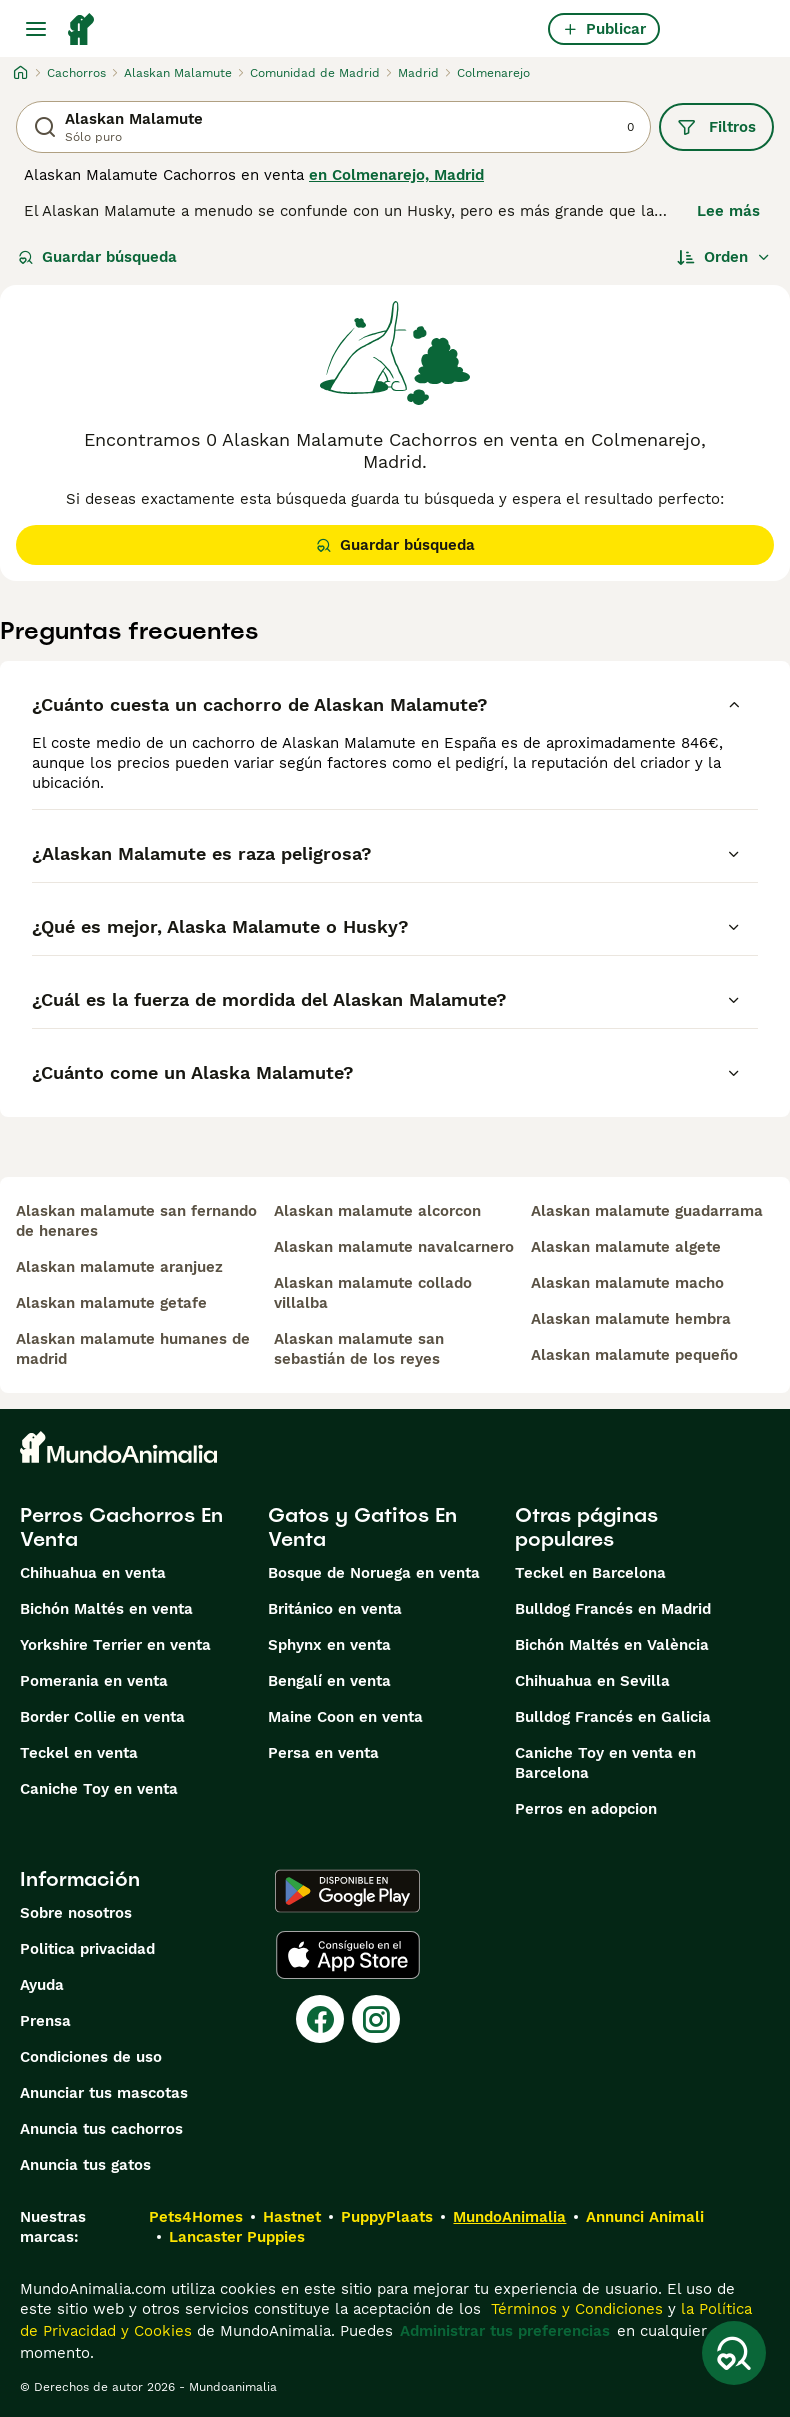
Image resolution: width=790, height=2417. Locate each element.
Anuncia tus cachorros (101, 2129)
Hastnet (292, 2217)
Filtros (716, 127)
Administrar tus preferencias (505, 2331)
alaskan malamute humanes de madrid (133, 1349)
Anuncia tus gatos (85, 2165)
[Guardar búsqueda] (734, 2353)
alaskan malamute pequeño (634, 1355)
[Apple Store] (348, 1955)
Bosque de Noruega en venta (374, 1573)
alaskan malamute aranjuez (119, 1267)
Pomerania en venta (94, 1681)
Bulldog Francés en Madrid (613, 1609)
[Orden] (724, 257)
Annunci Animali (645, 2217)
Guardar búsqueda (97, 257)
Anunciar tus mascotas (104, 2093)
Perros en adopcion (586, 1809)
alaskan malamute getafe (111, 1303)
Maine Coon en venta (345, 1717)
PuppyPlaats (387, 2217)
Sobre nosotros (76, 1913)
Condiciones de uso (91, 2057)
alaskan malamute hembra (631, 1319)
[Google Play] (347, 1891)
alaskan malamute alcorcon (377, 1211)
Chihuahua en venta (93, 1573)
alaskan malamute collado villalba (373, 1293)
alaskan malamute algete (626, 1247)
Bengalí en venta (329, 1681)
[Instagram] (376, 2019)
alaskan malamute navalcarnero (394, 1247)
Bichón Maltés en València (612, 1645)
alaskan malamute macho (627, 1283)
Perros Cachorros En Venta (121, 1527)
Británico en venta (335, 1609)
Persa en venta (323, 1753)
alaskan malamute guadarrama (647, 1211)
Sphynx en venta (329, 1645)
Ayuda (42, 1985)
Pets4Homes (196, 2217)
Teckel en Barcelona (590, 1573)
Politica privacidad (87, 1949)
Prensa (45, 2021)
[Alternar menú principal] (36, 29)
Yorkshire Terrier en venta (115, 1645)
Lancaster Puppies (237, 2237)
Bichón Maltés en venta (106, 1609)
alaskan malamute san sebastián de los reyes (359, 1349)
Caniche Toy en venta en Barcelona (605, 1763)
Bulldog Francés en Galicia (613, 1717)
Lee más (728, 211)
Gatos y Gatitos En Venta (362, 1527)
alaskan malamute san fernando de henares (136, 1221)
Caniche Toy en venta (99, 1789)
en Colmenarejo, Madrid (396, 175)
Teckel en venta (79, 1753)
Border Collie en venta (102, 1717)
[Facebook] (320, 2019)
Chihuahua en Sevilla (592, 1681)
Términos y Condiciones (574, 2309)
